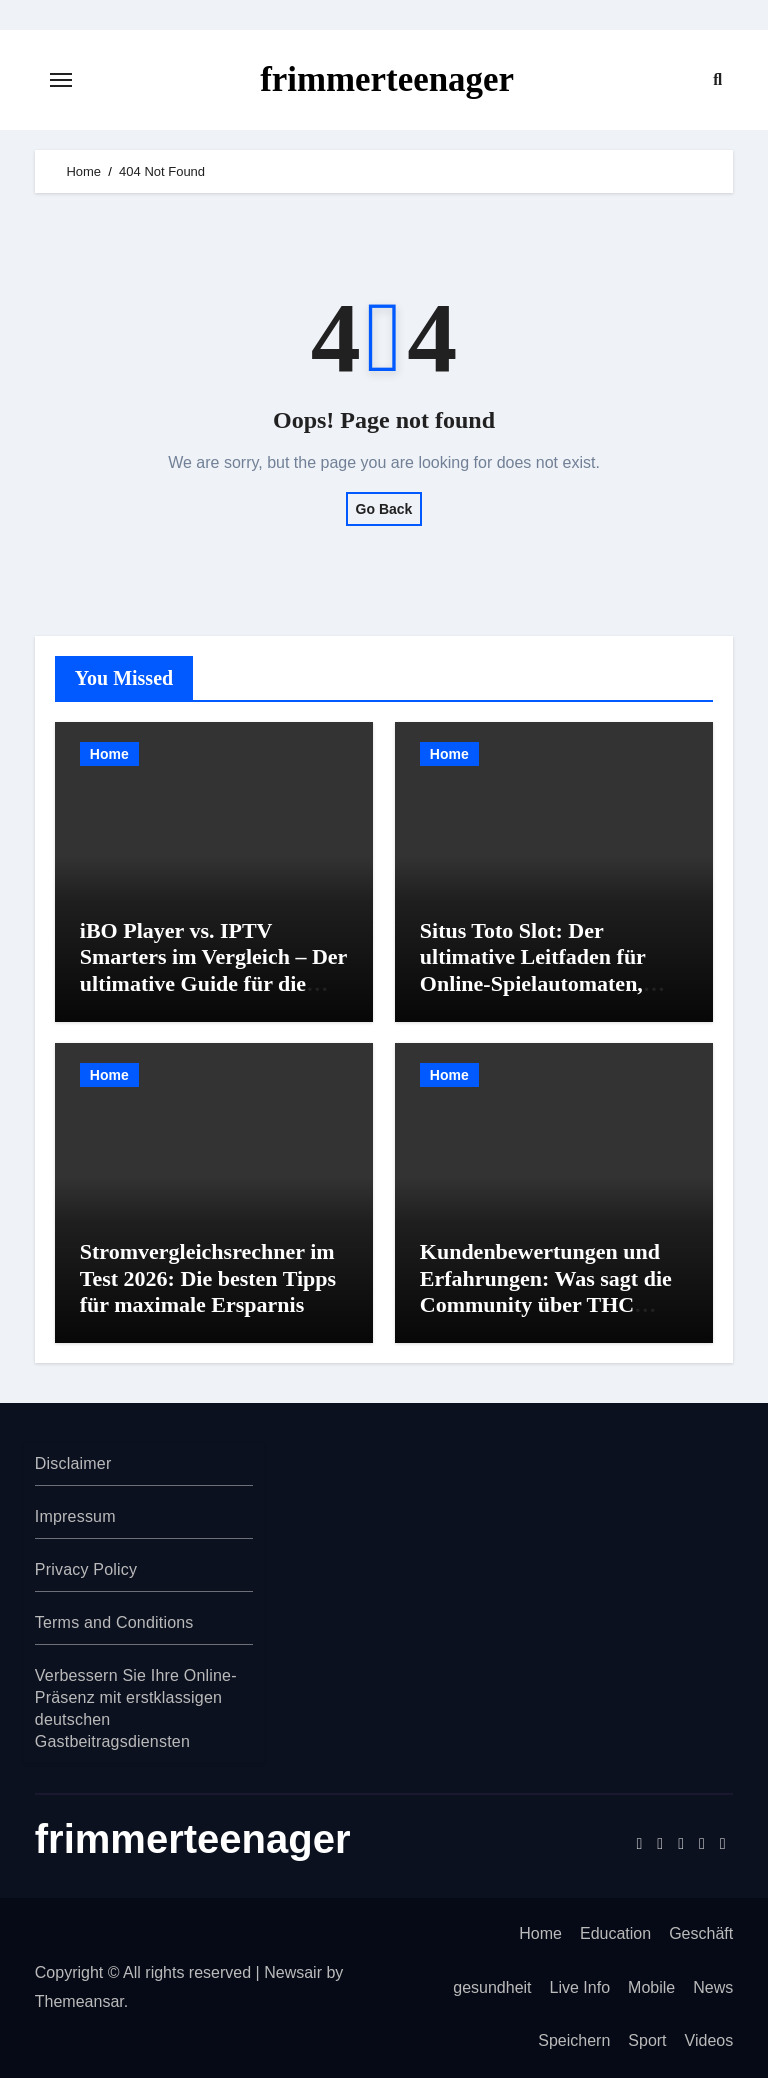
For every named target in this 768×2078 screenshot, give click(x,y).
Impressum (75, 1516)
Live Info (580, 1987)
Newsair (293, 1972)
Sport (647, 2040)
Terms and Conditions (114, 1622)
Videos (709, 2040)
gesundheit (492, 1987)
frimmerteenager (387, 79)
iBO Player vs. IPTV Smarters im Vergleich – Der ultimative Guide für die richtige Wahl (213, 970)
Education (615, 1933)
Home (109, 754)
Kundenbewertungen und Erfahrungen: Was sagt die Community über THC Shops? (546, 1291)
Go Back (384, 509)
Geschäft (701, 1933)
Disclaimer (73, 1463)
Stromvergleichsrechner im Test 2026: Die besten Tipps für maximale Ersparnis (208, 1278)
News (713, 1987)
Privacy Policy (86, 1569)
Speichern (574, 2040)
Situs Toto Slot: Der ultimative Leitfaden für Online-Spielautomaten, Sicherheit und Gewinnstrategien (533, 983)
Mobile (651, 1987)
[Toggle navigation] (61, 80)
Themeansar (79, 2001)
